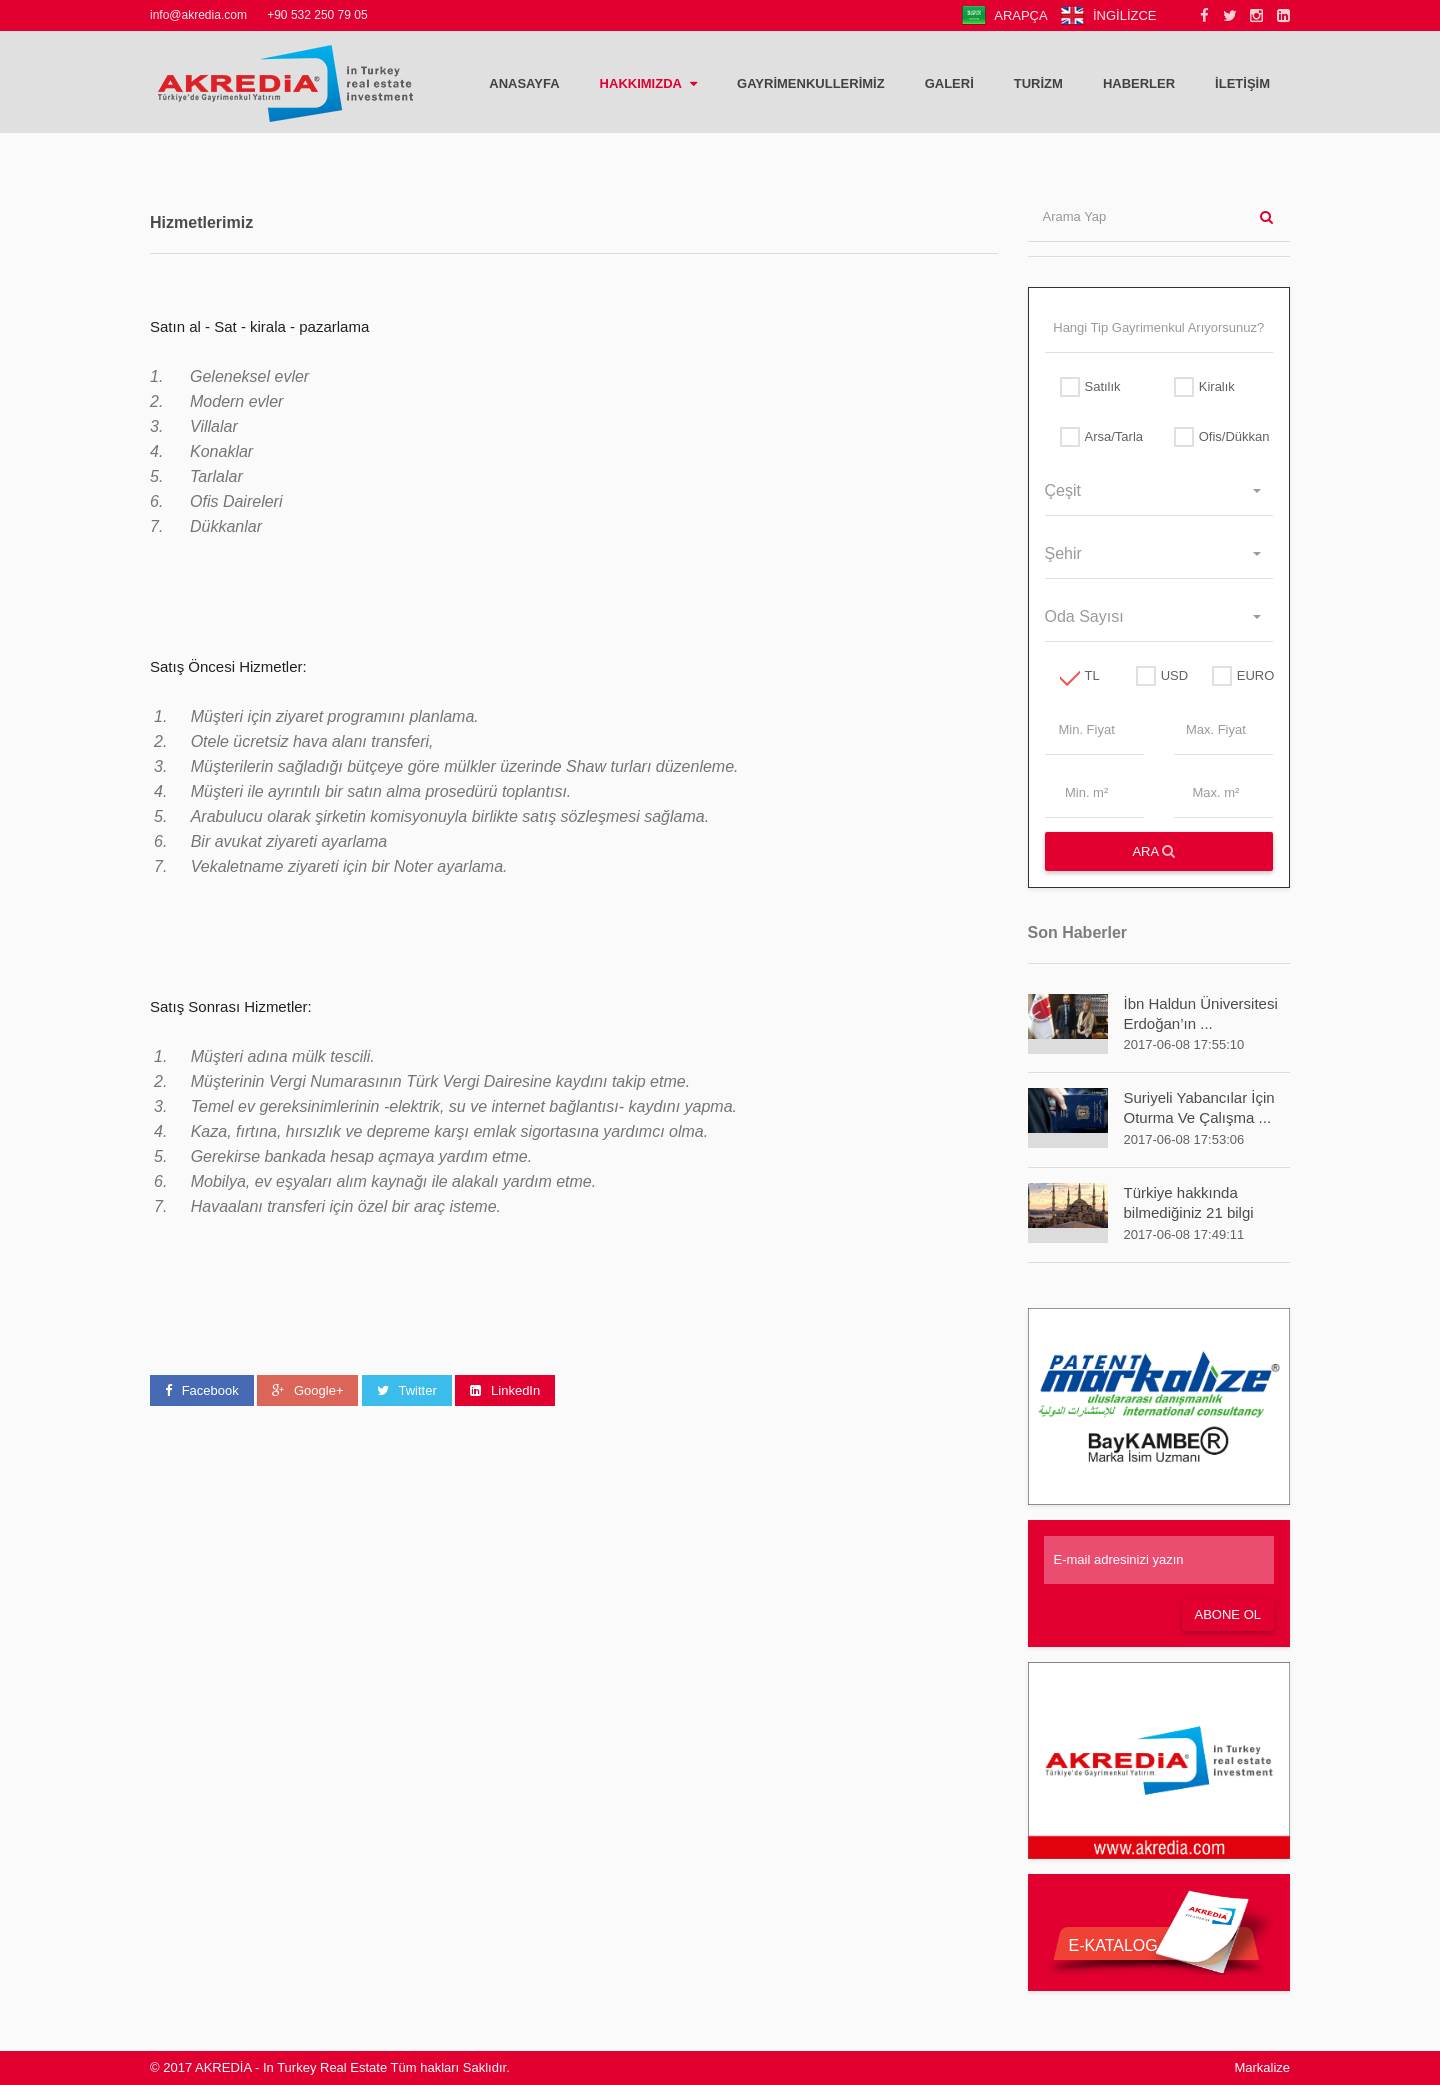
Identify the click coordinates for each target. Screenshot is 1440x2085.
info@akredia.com (198, 15)
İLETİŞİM (1242, 83)
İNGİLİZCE (1108, 15)
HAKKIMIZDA (648, 83)
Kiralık (1204, 387)
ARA (1153, 851)
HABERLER (1139, 83)
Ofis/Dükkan (1216, 437)
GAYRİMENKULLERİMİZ (811, 83)
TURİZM (1038, 83)
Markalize (1262, 2067)
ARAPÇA (1004, 15)
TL (1080, 676)
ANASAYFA (524, 83)
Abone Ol (1228, 1614)
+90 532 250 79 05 (317, 15)
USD (1159, 676)
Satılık (1090, 387)
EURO (1235, 676)
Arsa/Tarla (1102, 437)
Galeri (949, 83)
